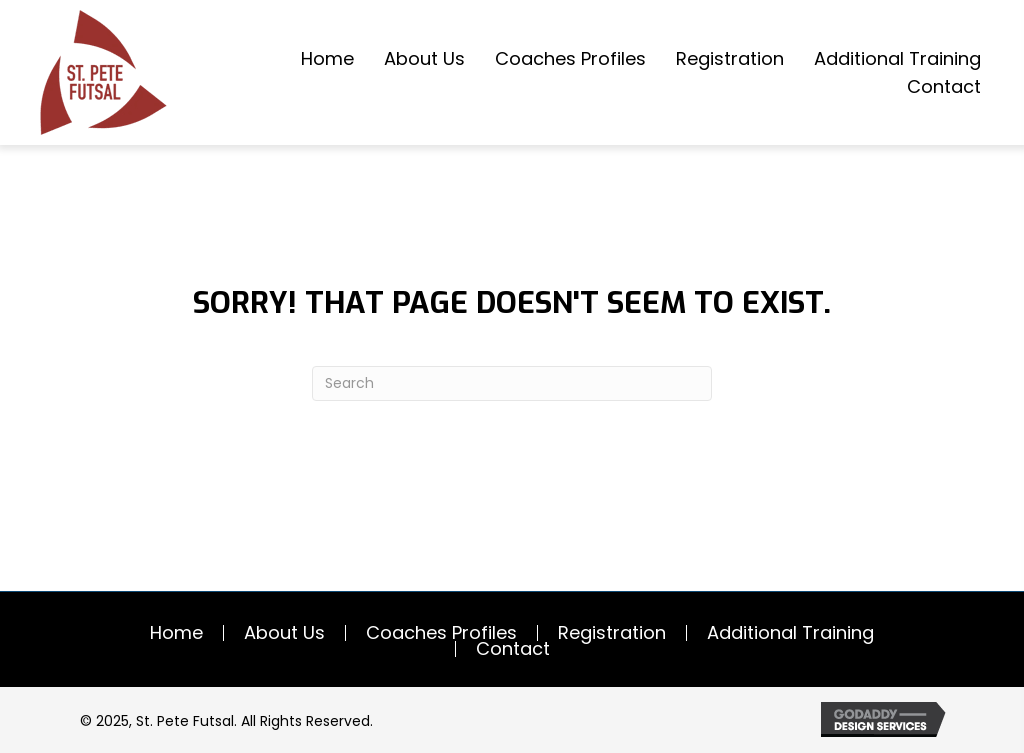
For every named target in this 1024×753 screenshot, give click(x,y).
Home (176, 633)
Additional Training (790, 633)
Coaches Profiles (441, 633)
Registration (612, 633)
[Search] (512, 383)
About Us (284, 633)
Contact (513, 649)
